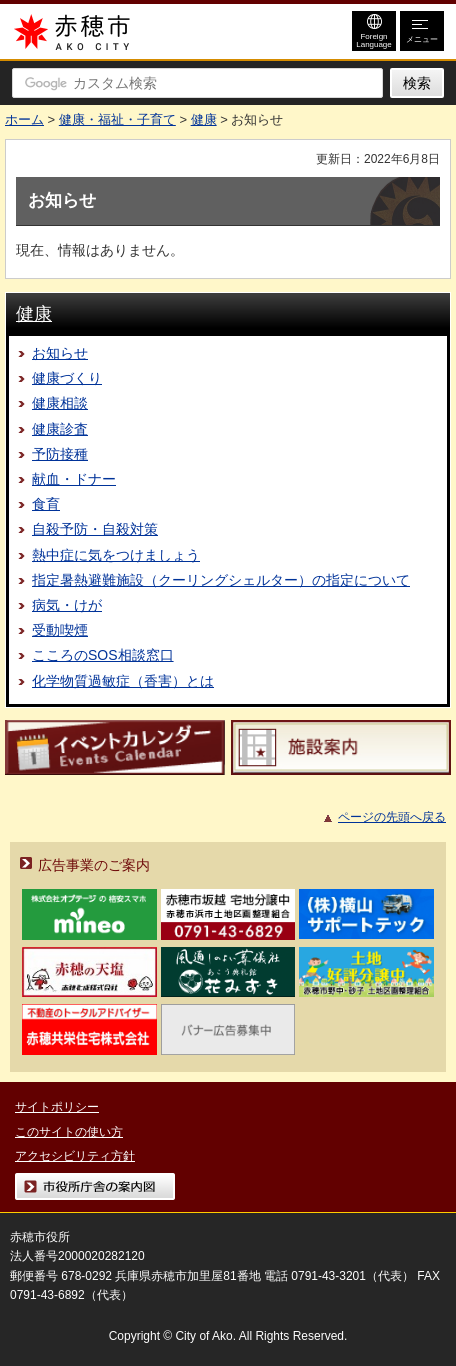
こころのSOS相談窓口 (103, 655)
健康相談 (60, 403)
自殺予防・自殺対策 (95, 529)
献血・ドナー (74, 479)
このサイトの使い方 (69, 1132)
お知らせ (60, 353)
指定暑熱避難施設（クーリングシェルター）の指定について (221, 580)
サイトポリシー (57, 1107)
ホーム (24, 119)
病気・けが (67, 605)
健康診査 (60, 429)
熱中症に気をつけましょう (116, 555)
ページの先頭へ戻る (392, 817)
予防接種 (60, 454)
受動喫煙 (60, 630)
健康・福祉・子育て (117, 119)
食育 (46, 504)
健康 (204, 119)
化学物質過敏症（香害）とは (123, 681)
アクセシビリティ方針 (75, 1156)
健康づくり (67, 378)
